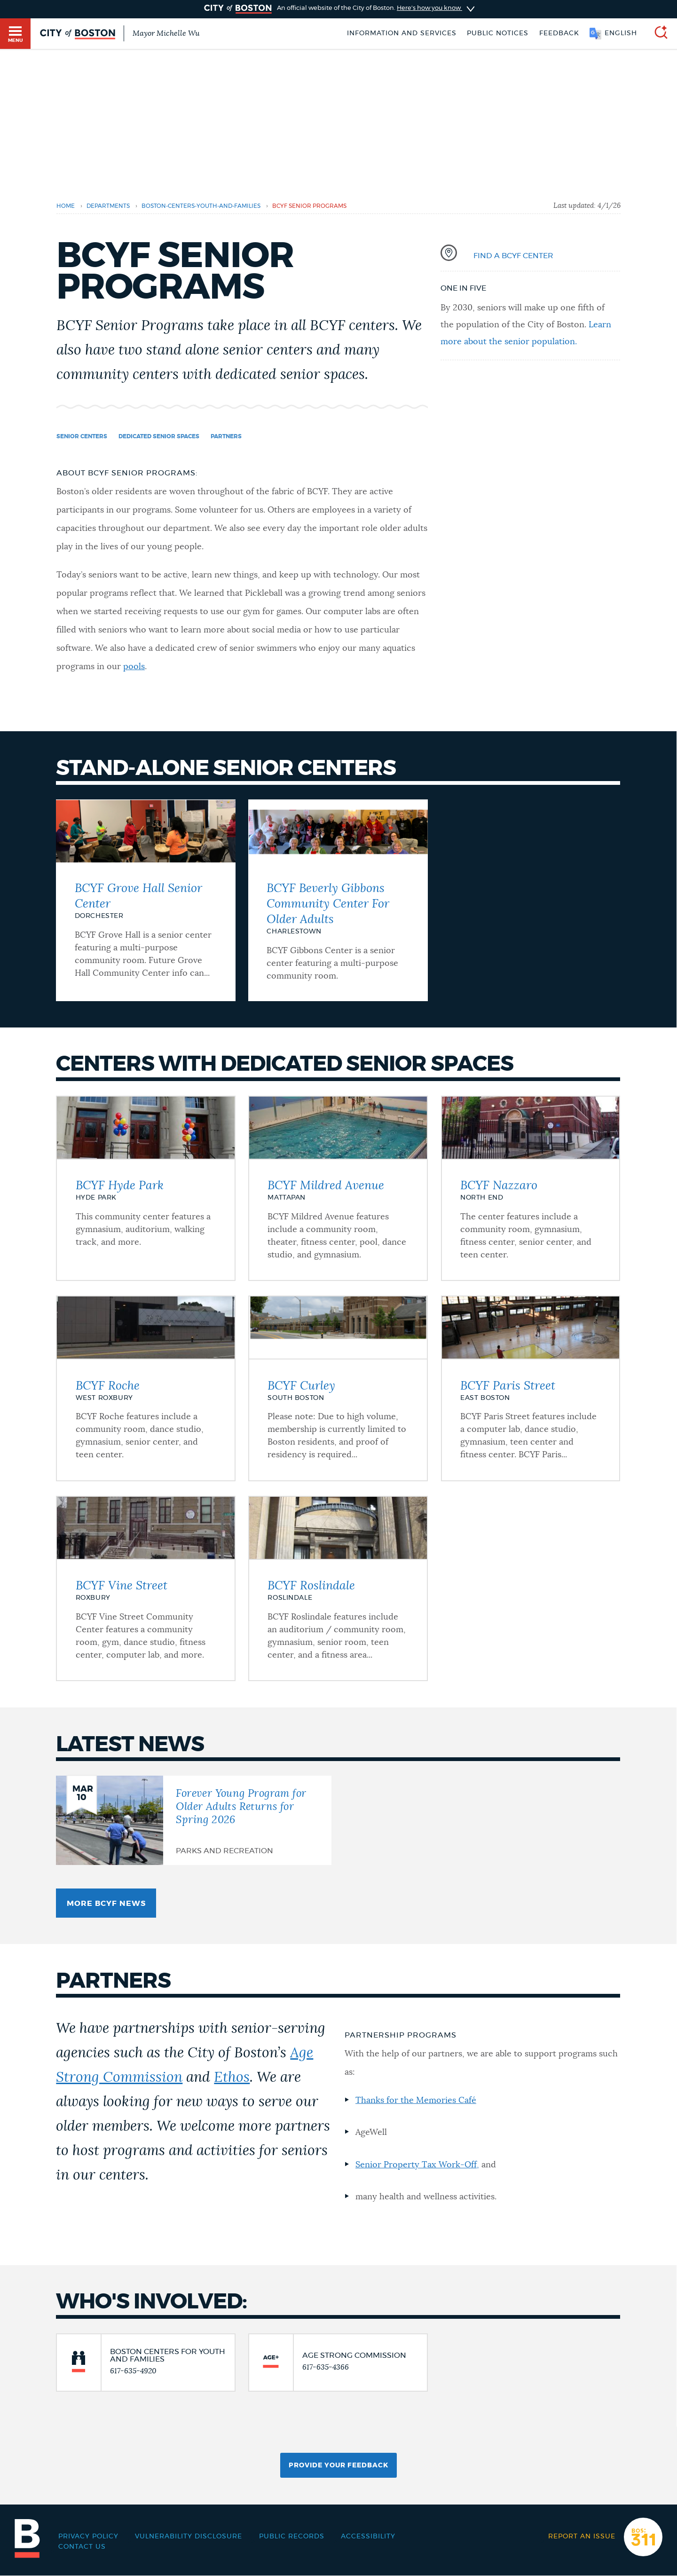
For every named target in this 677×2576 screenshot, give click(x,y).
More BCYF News (106, 1903)
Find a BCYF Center (513, 256)
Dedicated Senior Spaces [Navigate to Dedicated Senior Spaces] (158, 436)
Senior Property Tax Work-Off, (417, 2165)
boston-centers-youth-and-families (201, 206)
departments (108, 206)
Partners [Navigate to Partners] (226, 436)
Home (65, 206)
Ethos (232, 2077)
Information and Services (402, 33)
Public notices (497, 33)
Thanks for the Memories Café (415, 2100)
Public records (291, 2536)
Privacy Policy (88, 2536)
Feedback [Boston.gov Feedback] (559, 33)
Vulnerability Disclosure (188, 2536)
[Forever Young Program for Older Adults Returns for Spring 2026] (193, 1820)
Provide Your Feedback (338, 2465)
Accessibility (368, 2536)
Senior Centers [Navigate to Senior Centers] (81, 436)
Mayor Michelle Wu (166, 33)
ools (136, 667)
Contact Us (82, 2547)
